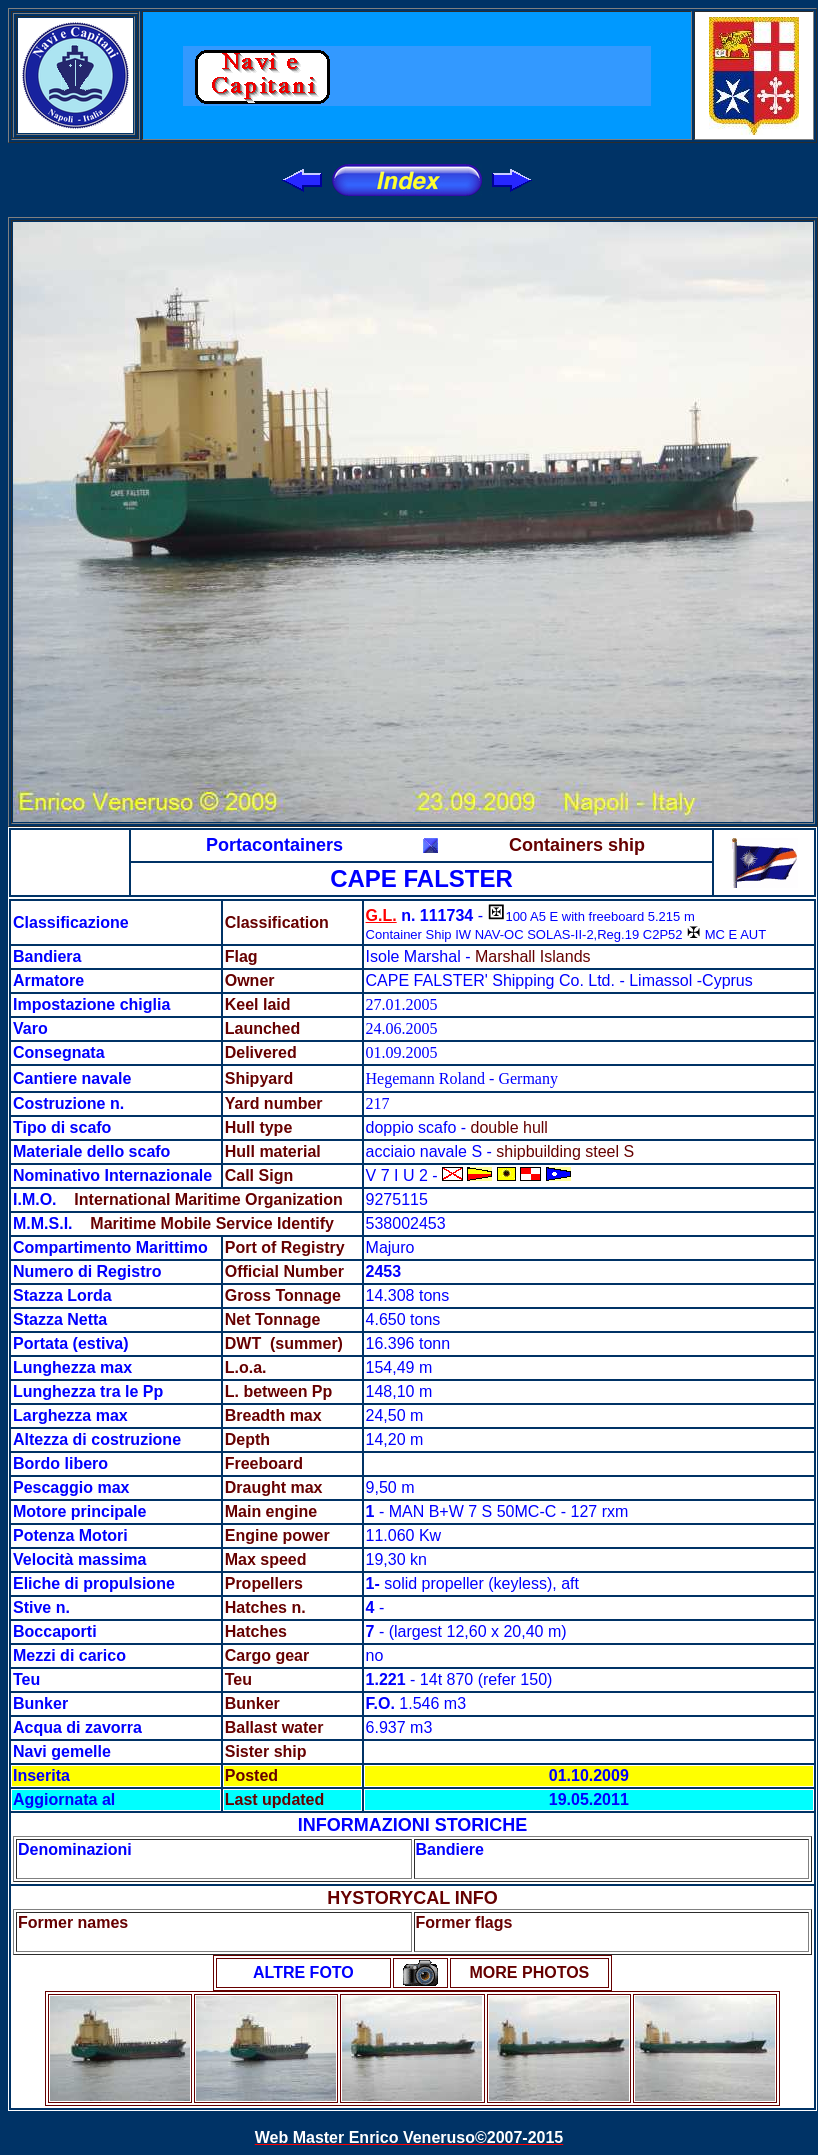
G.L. (381, 915)
